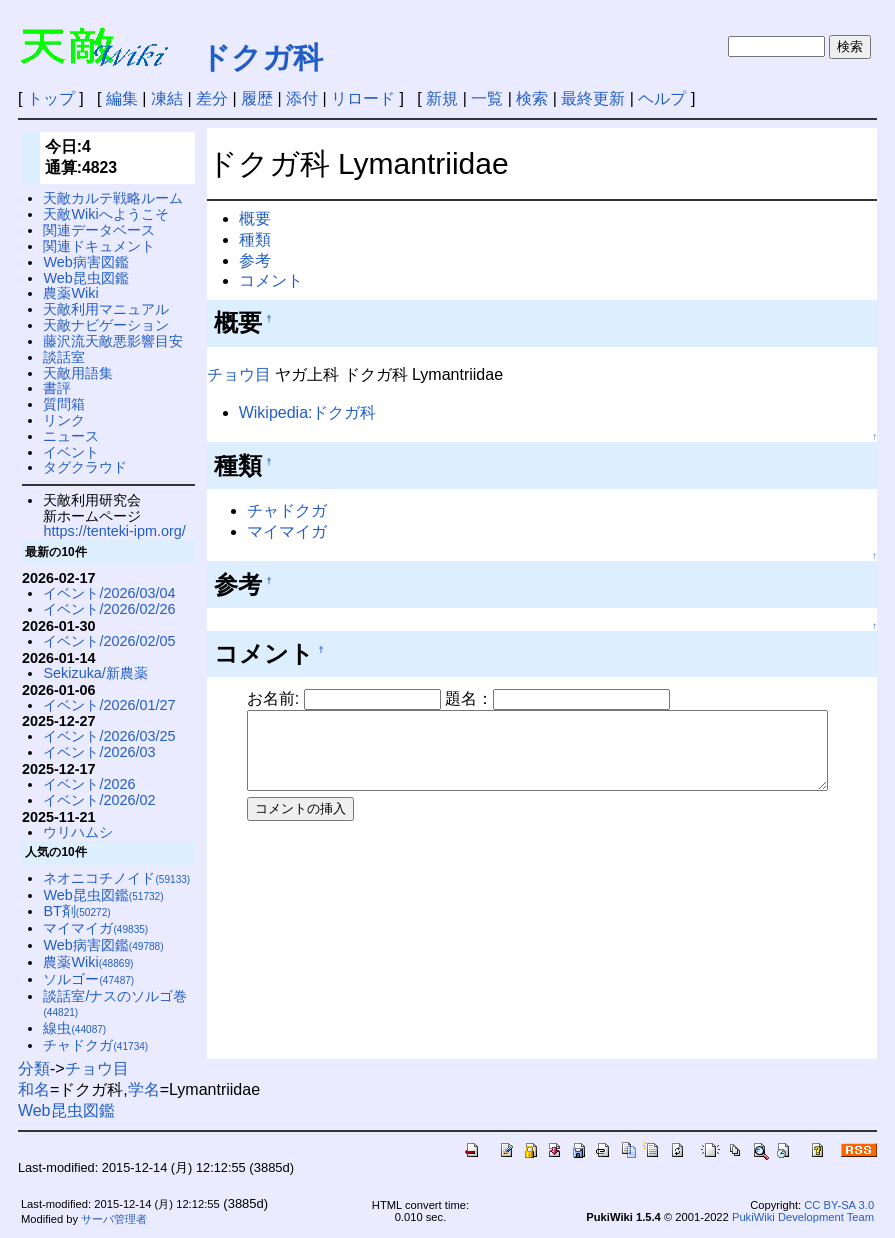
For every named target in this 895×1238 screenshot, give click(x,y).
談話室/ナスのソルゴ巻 (115, 1003)
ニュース (71, 436)
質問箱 (64, 404)
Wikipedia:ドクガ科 (308, 412)
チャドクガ (287, 510)
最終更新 (593, 98)
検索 (532, 98)
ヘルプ (662, 98)
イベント (71, 452)
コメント (271, 280)
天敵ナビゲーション (106, 325)
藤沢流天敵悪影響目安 (113, 341)
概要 (255, 218)
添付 (302, 98)
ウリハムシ (78, 832)
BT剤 (76, 911)
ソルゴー (88, 979)
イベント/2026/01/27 (109, 705)
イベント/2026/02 (99, 800)
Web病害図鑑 (85, 262)
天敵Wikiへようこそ (105, 214)
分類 (34, 1068)
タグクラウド (85, 467)
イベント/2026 (89, 784)
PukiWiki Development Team (803, 1217)
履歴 (257, 98)
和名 (34, 1089)
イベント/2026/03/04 (109, 593)
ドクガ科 (261, 57)
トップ (51, 98)
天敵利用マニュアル (106, 309)
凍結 (167, 98)
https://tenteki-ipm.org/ (114, 531)
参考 (255, 260)
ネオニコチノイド (116, 878)
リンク (64, 420)
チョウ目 (239, 374)
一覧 (487, 98)
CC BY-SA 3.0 (839, 1205)
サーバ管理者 (114, 1219)
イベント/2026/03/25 (109, 736)
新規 (442, 98)
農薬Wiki (70, 293)
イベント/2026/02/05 (109, 641)
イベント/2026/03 (99, 752)
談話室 (64, 357)
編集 (122, 98)
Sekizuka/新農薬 (95, 673)
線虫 (74, 1028)
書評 (57, 388)
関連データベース (99, 230)
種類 (255, 239)
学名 (144, 1089)
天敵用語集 (78, 373)
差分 (212, 98)
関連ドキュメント (99, 246)
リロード (363, 98)
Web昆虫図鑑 (85, 278)
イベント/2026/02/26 (109, 609)
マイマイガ (287, 531)
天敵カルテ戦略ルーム (113, 198)
